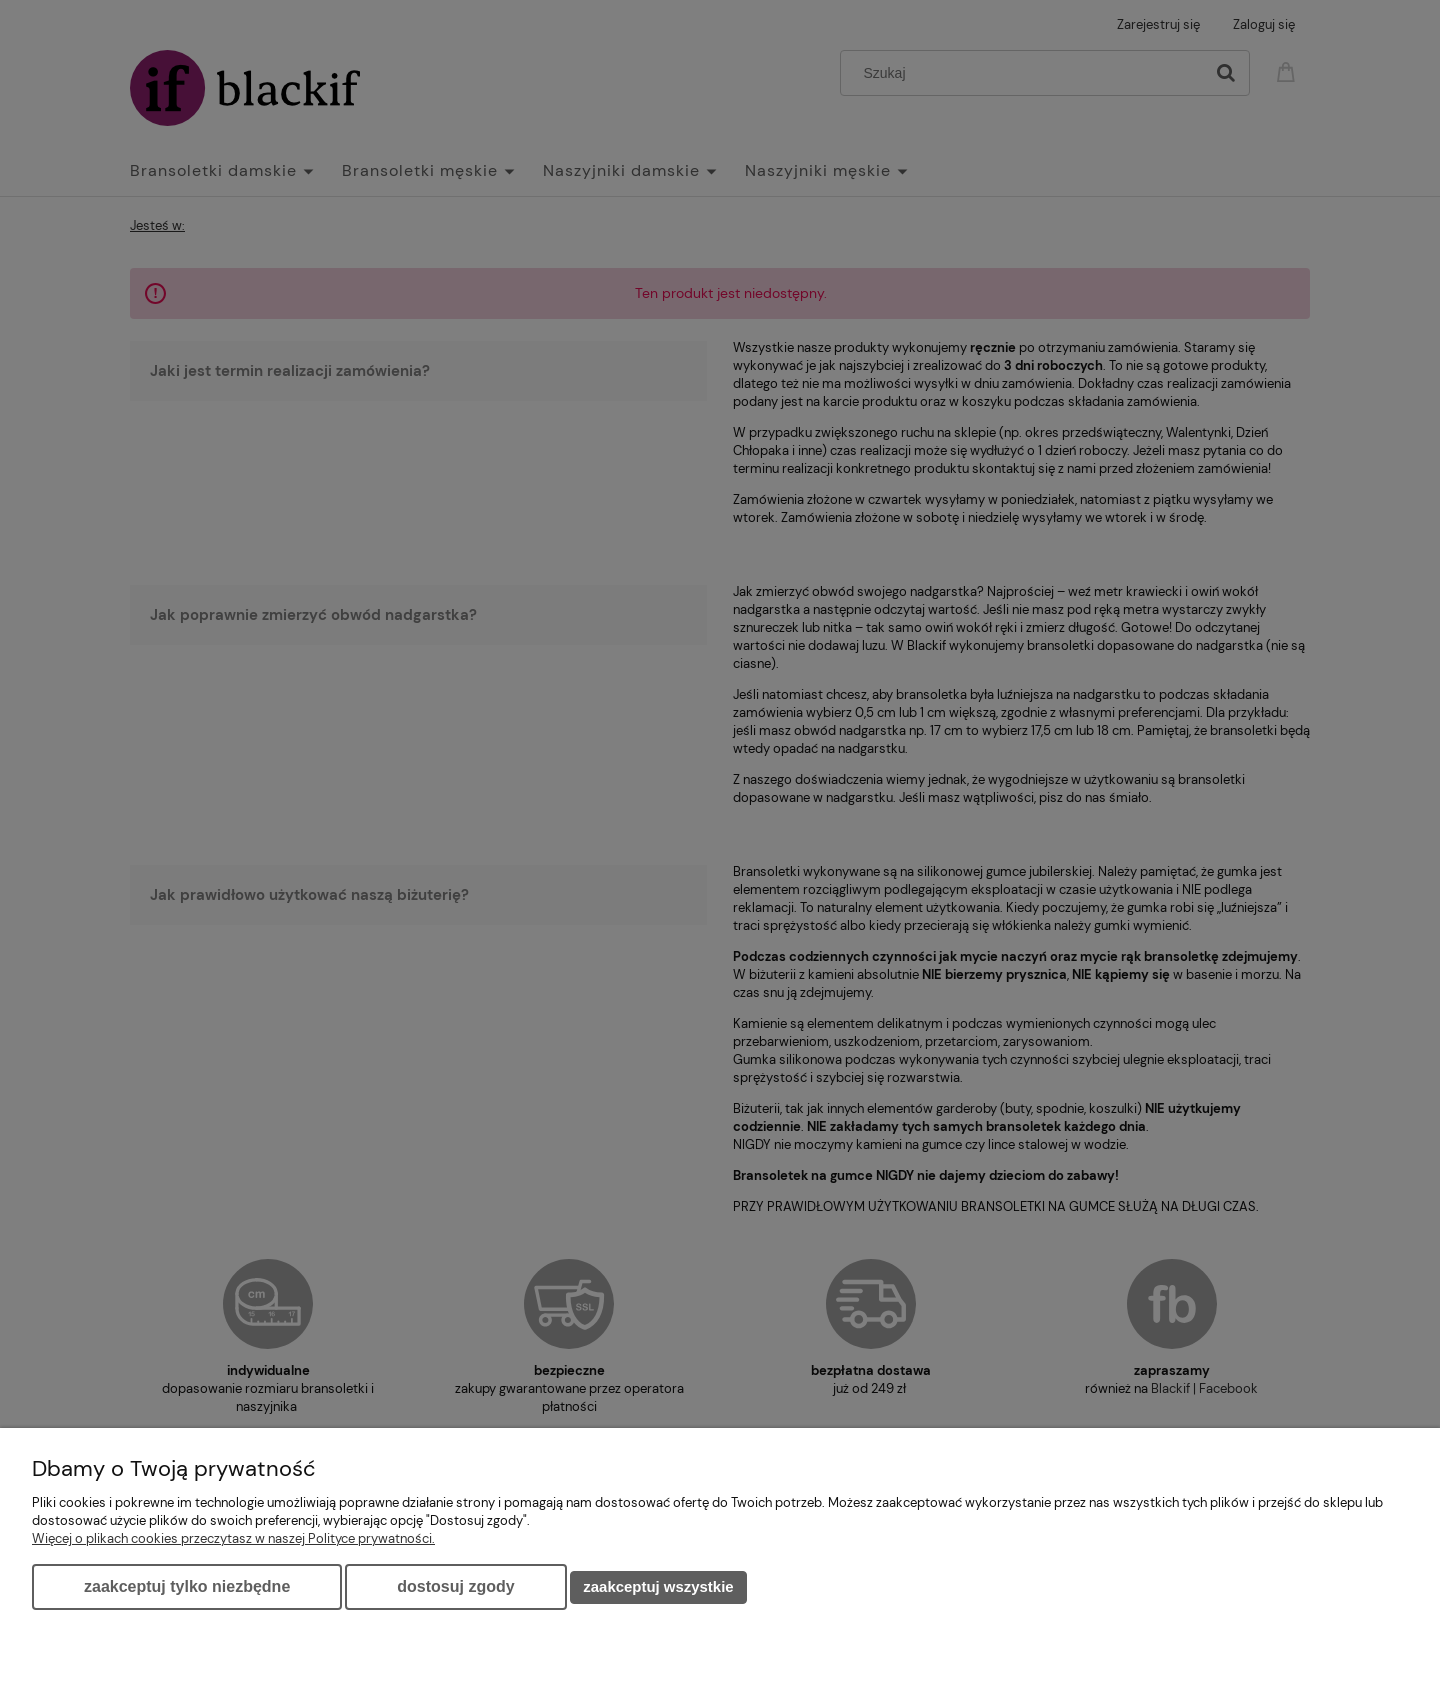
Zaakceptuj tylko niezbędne (187, 1586)
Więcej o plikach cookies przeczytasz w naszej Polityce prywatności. (233, 1538)
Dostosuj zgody (455, 1586)
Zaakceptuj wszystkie (658, 1586)
